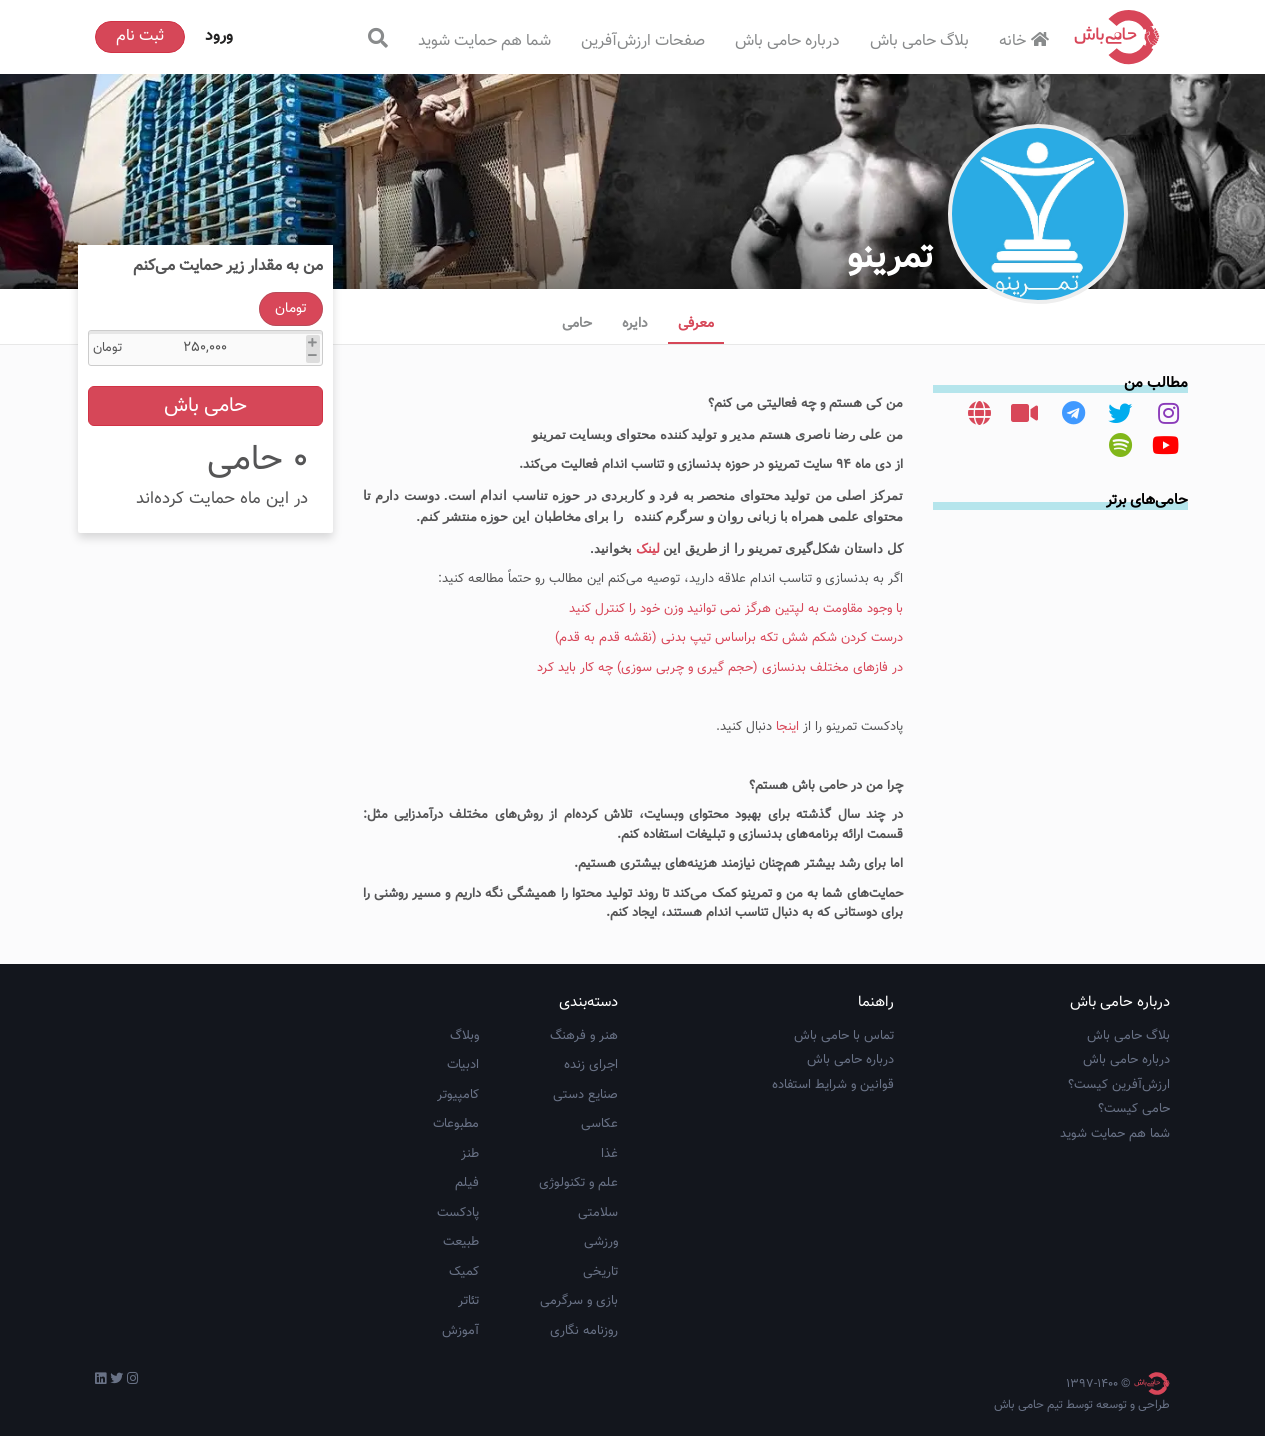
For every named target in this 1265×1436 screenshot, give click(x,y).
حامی (577, 324)
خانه (1026, 41)
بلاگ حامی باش (919, 41)
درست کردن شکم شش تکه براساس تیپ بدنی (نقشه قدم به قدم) (729, 638)
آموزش (460, 1331)
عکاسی (599, 1124)
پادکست (458, 1213)
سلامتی (598, 1213)
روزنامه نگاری (584, 1331)
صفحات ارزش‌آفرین (643, 41)
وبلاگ (464, 1036)
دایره (635, 324)
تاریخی (600, 1272)
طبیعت (461, 1242)
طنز (470, 1154)
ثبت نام (140, 36)
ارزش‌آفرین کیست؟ (1119, 1085)
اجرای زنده (591, 1065)
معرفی (696, 324)
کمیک (464, 1272)
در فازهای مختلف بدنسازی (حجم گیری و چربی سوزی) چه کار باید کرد (720, 668)
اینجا (785, 727)
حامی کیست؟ (1134, 1109)
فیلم (467, 1183)
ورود (219, 36)
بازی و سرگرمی (579, 1301)
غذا (609, 1154)
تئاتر (468, 1301)
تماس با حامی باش (844, 1036)
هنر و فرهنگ (584, 1036)
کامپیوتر (458, 1095)
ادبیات (463, 1065)
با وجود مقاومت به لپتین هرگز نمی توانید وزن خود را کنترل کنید (736, 609)
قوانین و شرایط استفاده (833, 1085)
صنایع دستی (585, 1095)
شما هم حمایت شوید (484, 41)
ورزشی (601, 1242)
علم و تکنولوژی (578, 1183)
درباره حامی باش (787, 41)
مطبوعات (456, 1124)
